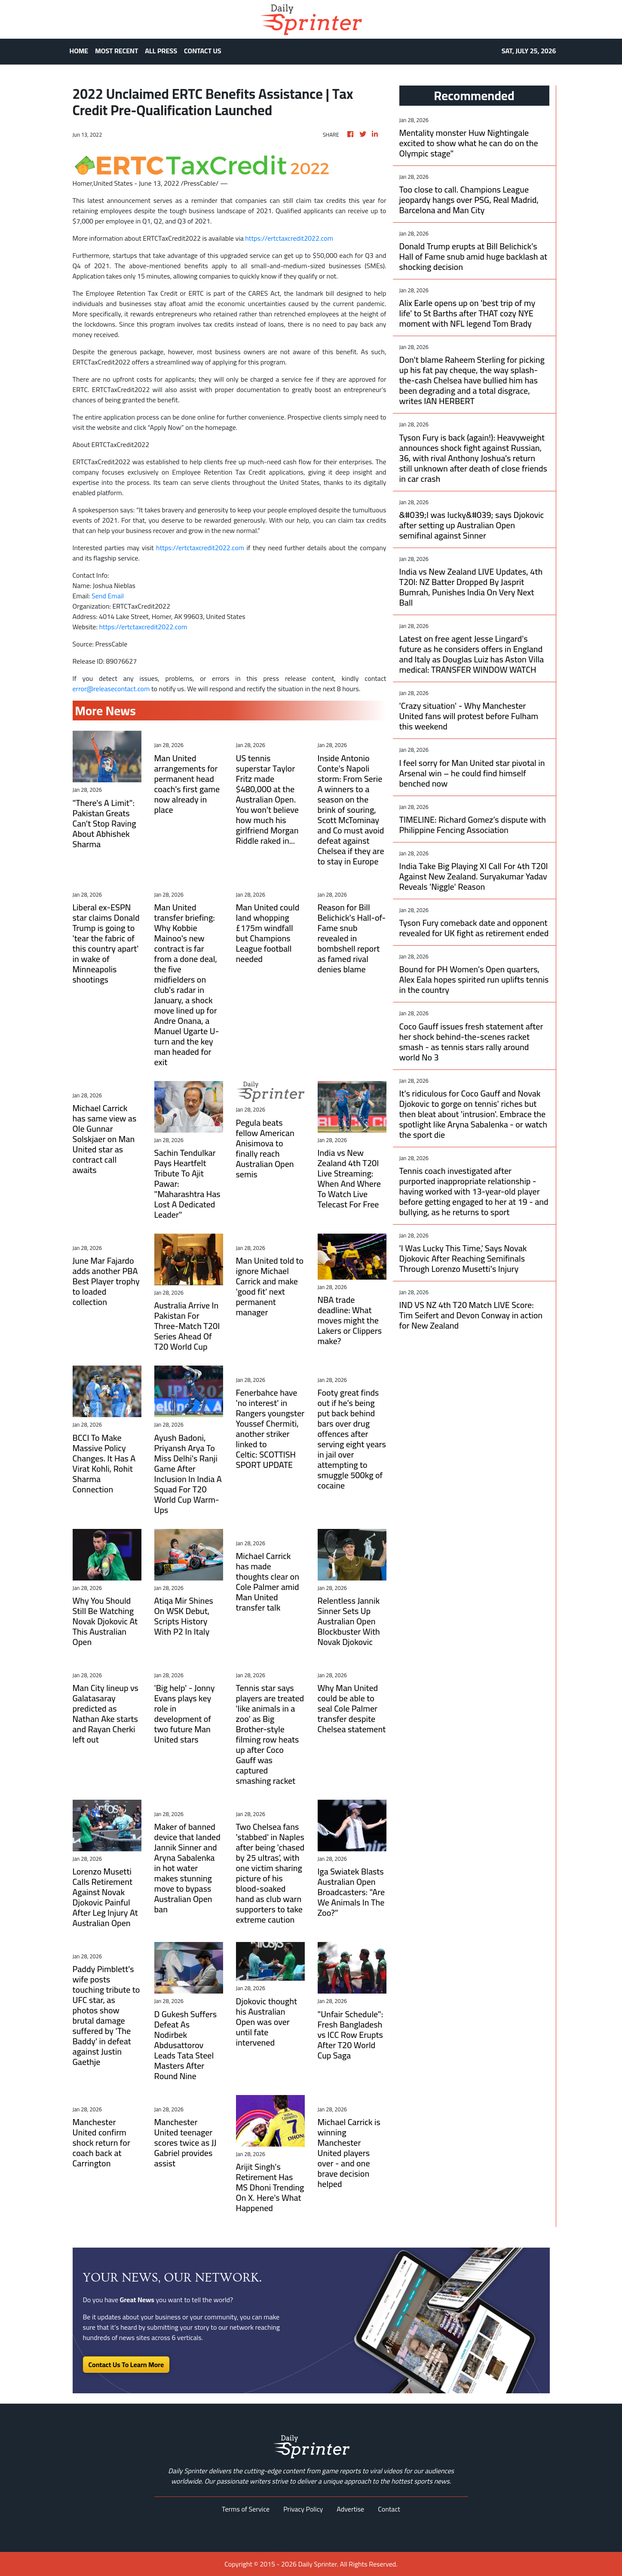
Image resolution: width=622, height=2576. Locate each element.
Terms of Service (246, 2508)
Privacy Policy (303, 2508)
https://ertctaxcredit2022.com (289, 238)
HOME (79, 50)
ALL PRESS (161, 50)
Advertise (350, 2508)
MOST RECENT (116, 50)
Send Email (108, 595)
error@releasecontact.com (111, 688)
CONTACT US (202, 50)
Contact (389, 2508)
